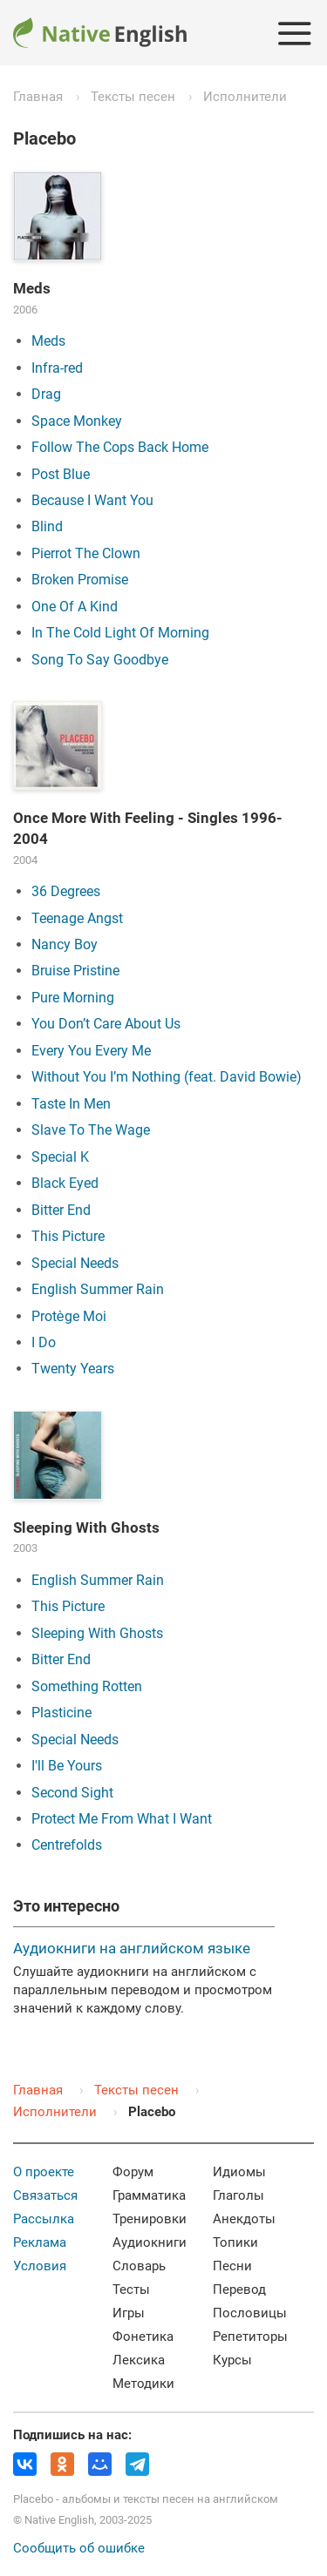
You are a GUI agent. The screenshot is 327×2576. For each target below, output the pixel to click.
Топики (235, 2242)
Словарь (139, 2266)
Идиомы (239, 2172)
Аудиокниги (149, 2242)
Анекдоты (244, 2219)
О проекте (43, 2172)
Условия (39, 2266)
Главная (38, 97)
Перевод (239, 2289)
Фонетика (143, 2336)
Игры (128, 2313)
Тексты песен (133, 97)
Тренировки (149, 2219)
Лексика (138, 2360)
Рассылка (43, 2219)
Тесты (131, 2289)
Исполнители (245, 97)
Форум (132, 2172)
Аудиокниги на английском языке (131, 1948)
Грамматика (149, 2195)
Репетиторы (250, 2336)
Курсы (232, 2360)
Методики (143, 2383)
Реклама (39, 2242)
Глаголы (238, 2195)
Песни (232, 2266)
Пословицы (250, 2313)
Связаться (45, 2195)
